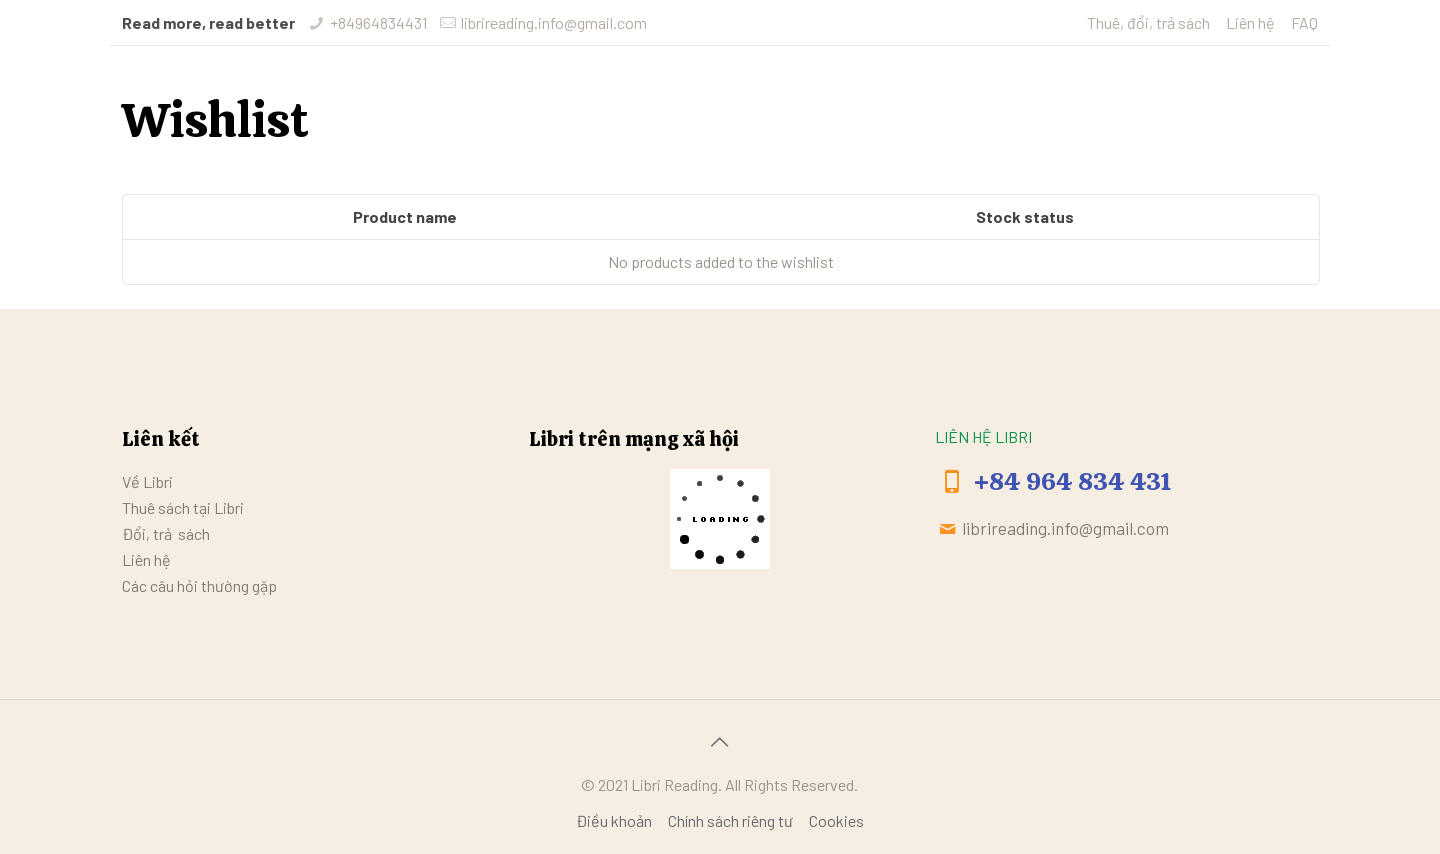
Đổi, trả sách (166, 533)
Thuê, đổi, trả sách (1148, 22)
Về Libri (147, 481)
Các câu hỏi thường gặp (199, 585)
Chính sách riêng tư (730, 820)
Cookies (836, 820)
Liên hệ (1250, 22)
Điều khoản (614, 820)
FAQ (1304, 22)
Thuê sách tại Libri (183, 507)
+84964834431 (378, 22)
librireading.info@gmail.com (554, 22)
